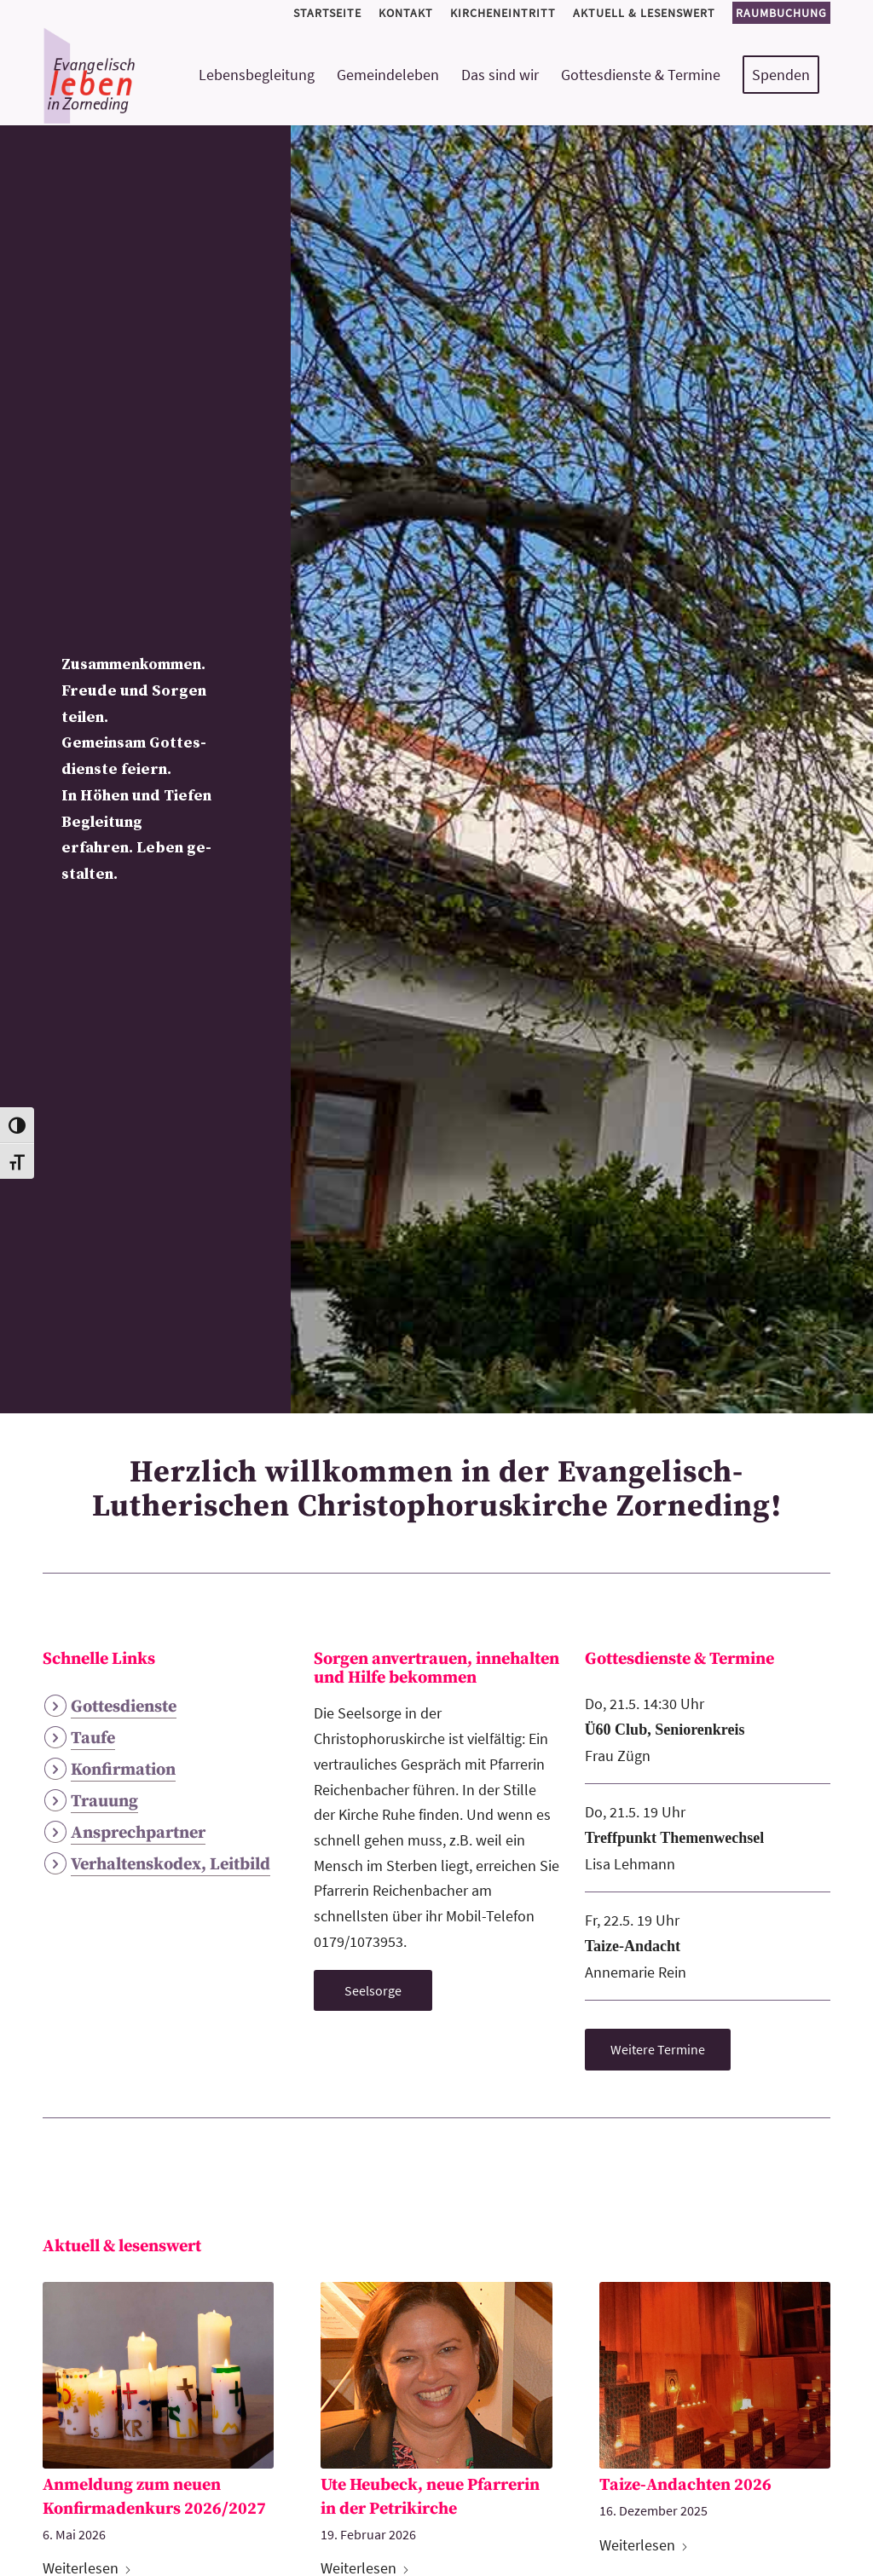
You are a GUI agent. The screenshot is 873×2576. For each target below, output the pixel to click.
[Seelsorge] (373, 1990)
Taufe (93, 1738)
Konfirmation (123, 1770)
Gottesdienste (123, 1707)
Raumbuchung (781, 12)
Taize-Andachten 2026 (685, 2485)
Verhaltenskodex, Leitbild (170, 1864)
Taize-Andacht (632, 1946)
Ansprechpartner (138, 1833)
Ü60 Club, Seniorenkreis (665, 1729)
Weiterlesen (644, 2545)
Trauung (104, 1801)
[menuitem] (327, 13)
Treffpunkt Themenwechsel (675, 1837)
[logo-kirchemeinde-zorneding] (150, 75)
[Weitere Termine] (658, 2049)
